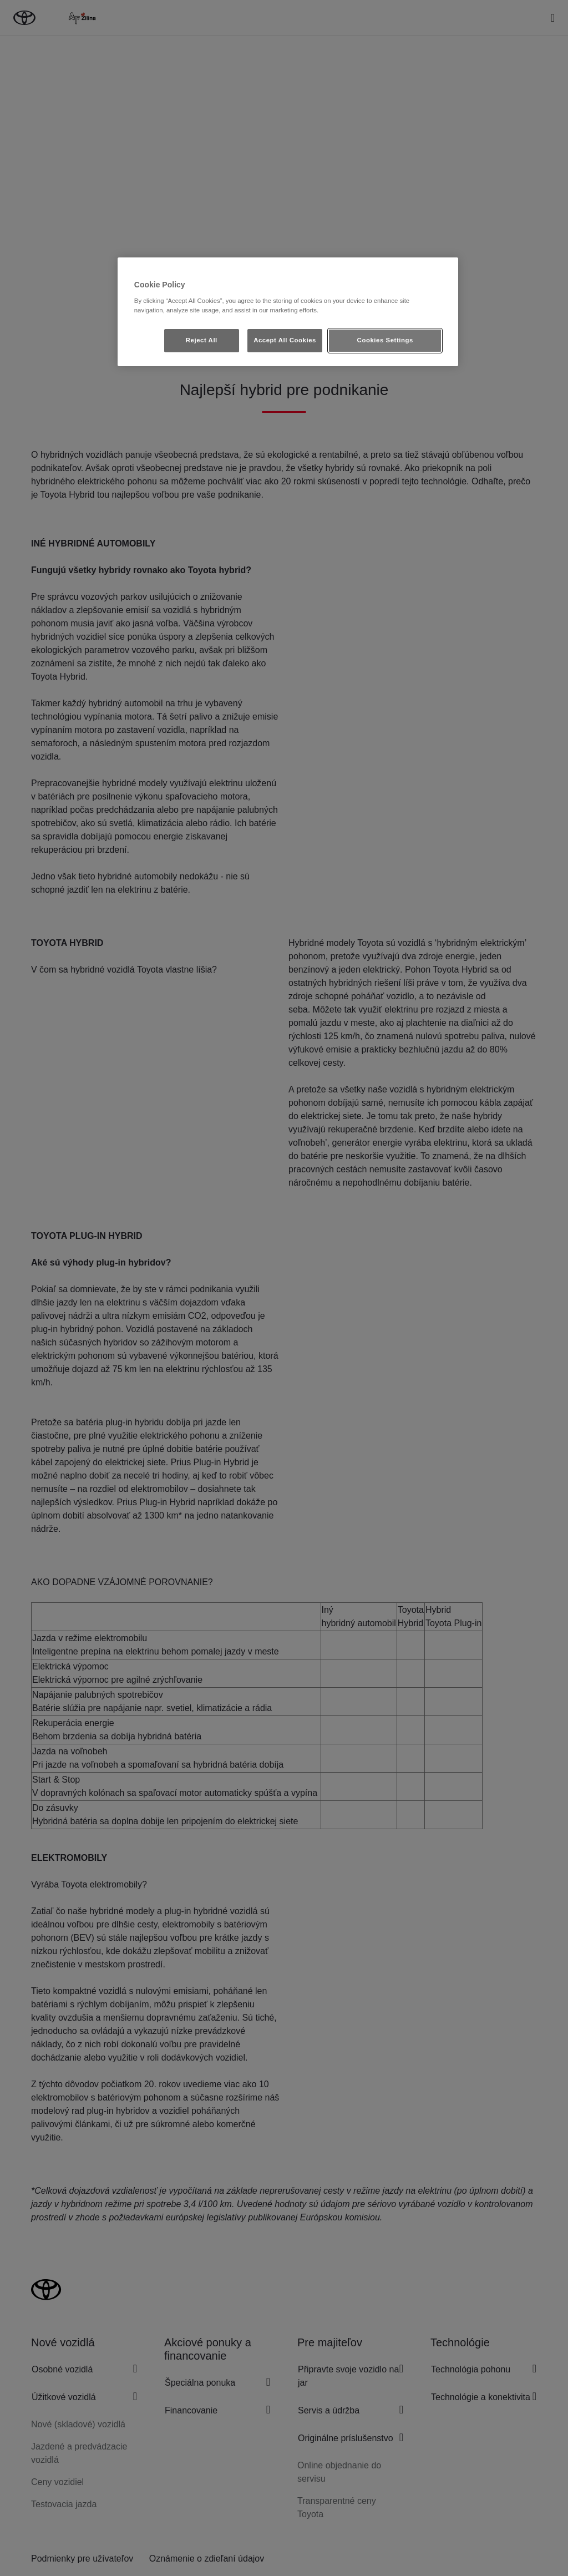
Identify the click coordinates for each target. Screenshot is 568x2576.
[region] (288, 311)
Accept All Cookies (284, 340)
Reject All (201, 340)
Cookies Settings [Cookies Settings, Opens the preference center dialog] (385, 340)
